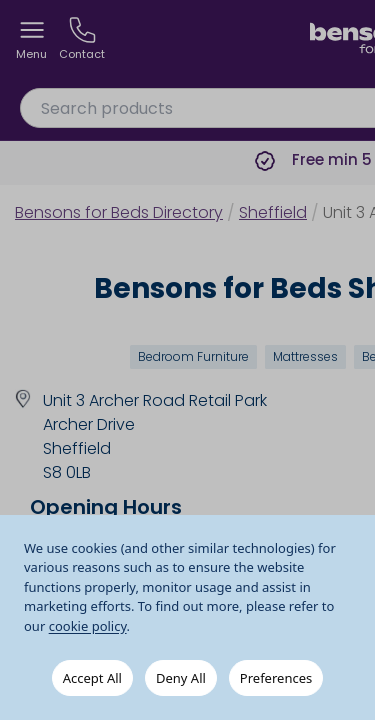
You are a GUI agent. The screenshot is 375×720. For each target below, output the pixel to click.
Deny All (181, 678)
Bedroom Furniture (193, 356)
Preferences (276, 678)
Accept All (92, 678)
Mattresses (305, 356)
